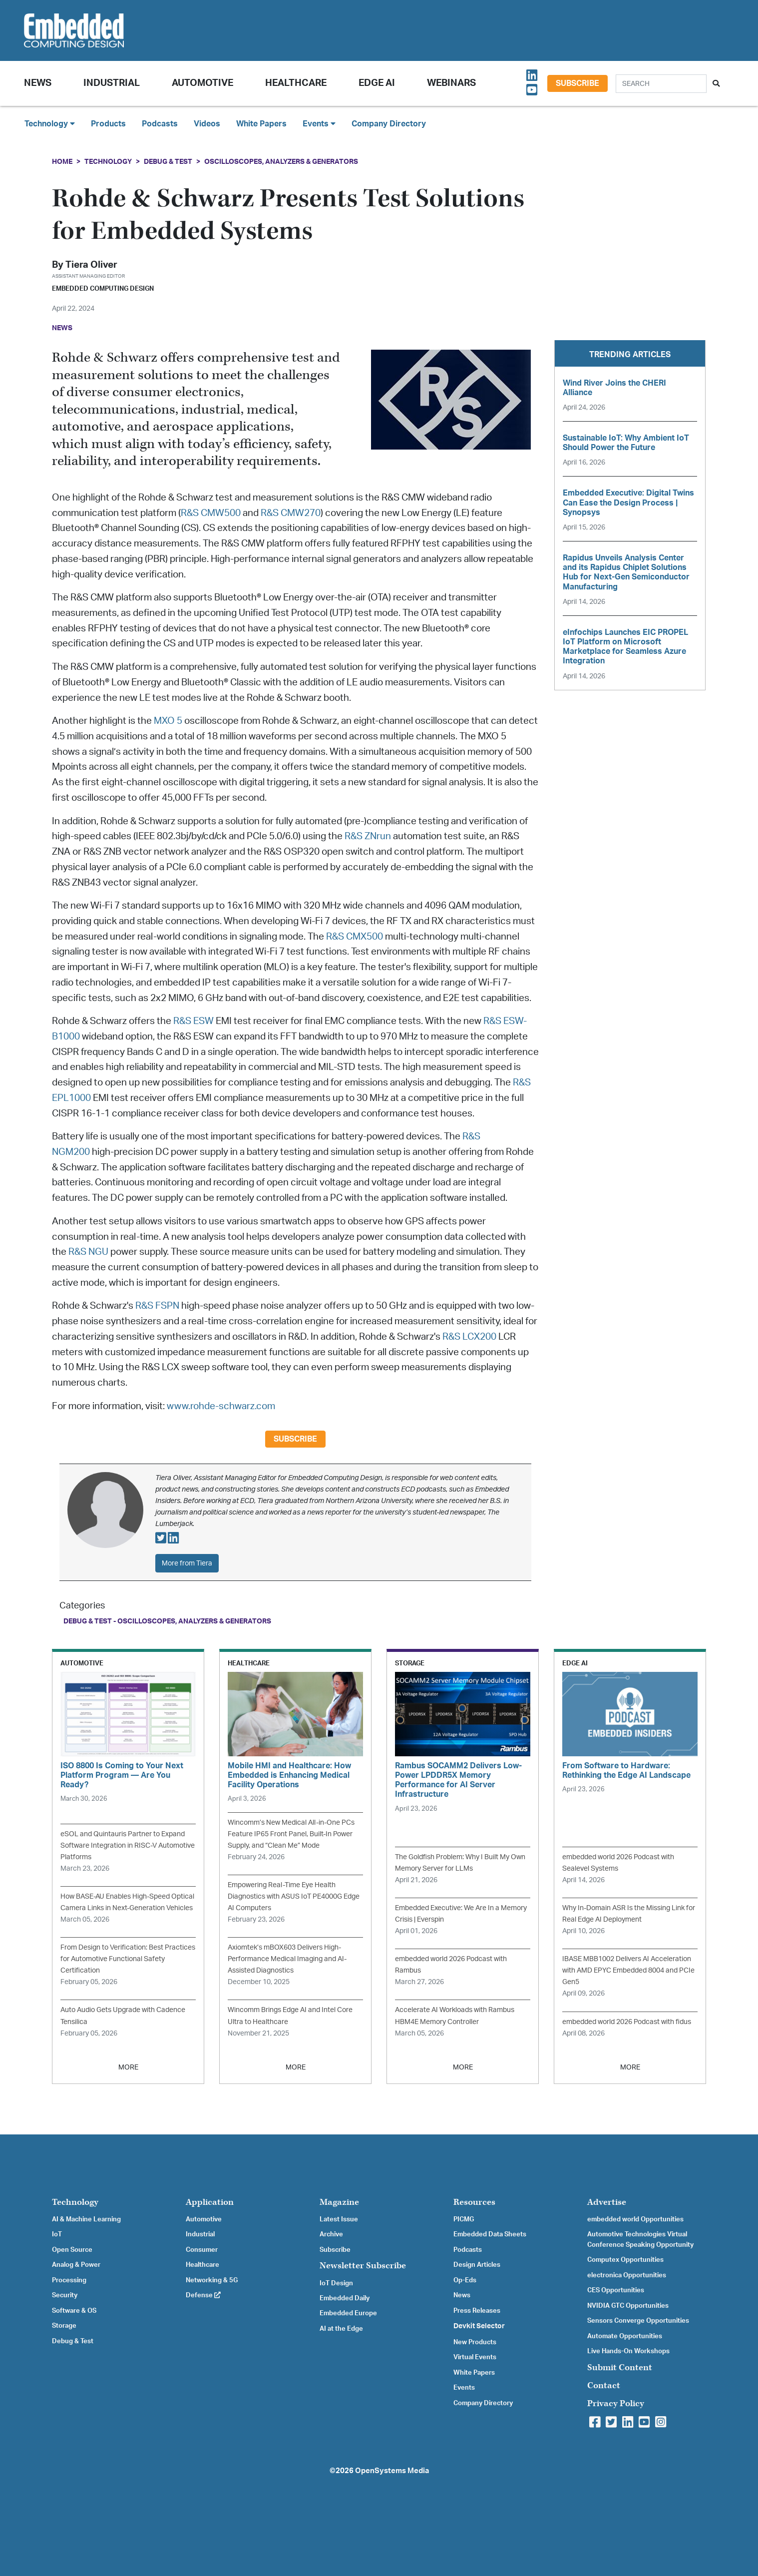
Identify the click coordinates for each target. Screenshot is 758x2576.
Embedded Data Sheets (489, 2234)
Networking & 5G (212, 2280)
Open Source (72, 2250)
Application (210, 2202)
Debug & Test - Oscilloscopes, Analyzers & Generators (167, 1621)
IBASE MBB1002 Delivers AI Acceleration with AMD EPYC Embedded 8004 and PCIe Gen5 (628, 1970)
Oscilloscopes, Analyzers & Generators (281, 161)
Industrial (111, 83)
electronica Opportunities (626, 2275)
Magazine (339, 2202)
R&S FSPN (157, 1306)
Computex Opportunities (625, 2260)
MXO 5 (168, 721)
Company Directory (389, 124)
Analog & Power (76, 2265)
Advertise (606, 2202)
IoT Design (336, 2283)
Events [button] (319, 123)
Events (464, 2388)
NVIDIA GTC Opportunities (628, 2306)
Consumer (202, 2250)
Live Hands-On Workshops (628, 2351)
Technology (108, 161)
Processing (69, 2280)
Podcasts (160, 124)
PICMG (463, 2219)
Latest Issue (339, 2219)
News (461, 2295)
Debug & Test (168, 161)
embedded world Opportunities (635, 2219)
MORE (128, 2067)
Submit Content (619, 2367)
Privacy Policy (615, 2403)
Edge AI (377, 83)
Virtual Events (474, 2357)
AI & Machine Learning (86, 2219)
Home (62, 161)
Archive (331, 2234)
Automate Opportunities (624, 2336)
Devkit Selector (479, 2326)
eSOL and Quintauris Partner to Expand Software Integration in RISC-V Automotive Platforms (127, 1845)
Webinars (451, 83)
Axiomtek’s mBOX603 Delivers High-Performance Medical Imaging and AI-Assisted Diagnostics (287, 1959)
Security (64, 2295)
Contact (603, 2385)
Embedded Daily (345, 2298)
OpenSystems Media (392, 2471)
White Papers (261, 124)
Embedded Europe (348, 2313)
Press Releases (476, 2311)
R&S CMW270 (291, 513)
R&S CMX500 (354, 937)
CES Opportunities (615, 2290)
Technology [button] (49, 123)
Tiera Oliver (91, 265)
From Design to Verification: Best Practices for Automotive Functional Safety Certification (127, 1959)
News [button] (37, 83)
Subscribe (577, 83)
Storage (64, 2326)
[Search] (661, 83)
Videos (207, 124)
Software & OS (74, 2311)
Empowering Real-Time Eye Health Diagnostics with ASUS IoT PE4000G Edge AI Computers (294, 1896)
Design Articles (476, 2265)
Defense (203, 2295)
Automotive (202, 83)
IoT (57, 2234)
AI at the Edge (341, 2329)
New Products (474, 2342)
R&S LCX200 (469, 1337)
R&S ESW (193, 1021)
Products (108, 124)
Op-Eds (464, 2280)
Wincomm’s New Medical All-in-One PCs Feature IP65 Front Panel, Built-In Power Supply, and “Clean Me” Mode (291, 1834)
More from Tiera (187, 1563)
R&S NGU (88, 1252)
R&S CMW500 (211, 513)
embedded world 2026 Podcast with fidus (626, 2022)
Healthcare (296, 83)
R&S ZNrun (368, 836)
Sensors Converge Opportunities (638, 2321)
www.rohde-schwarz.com (221, 1406)
